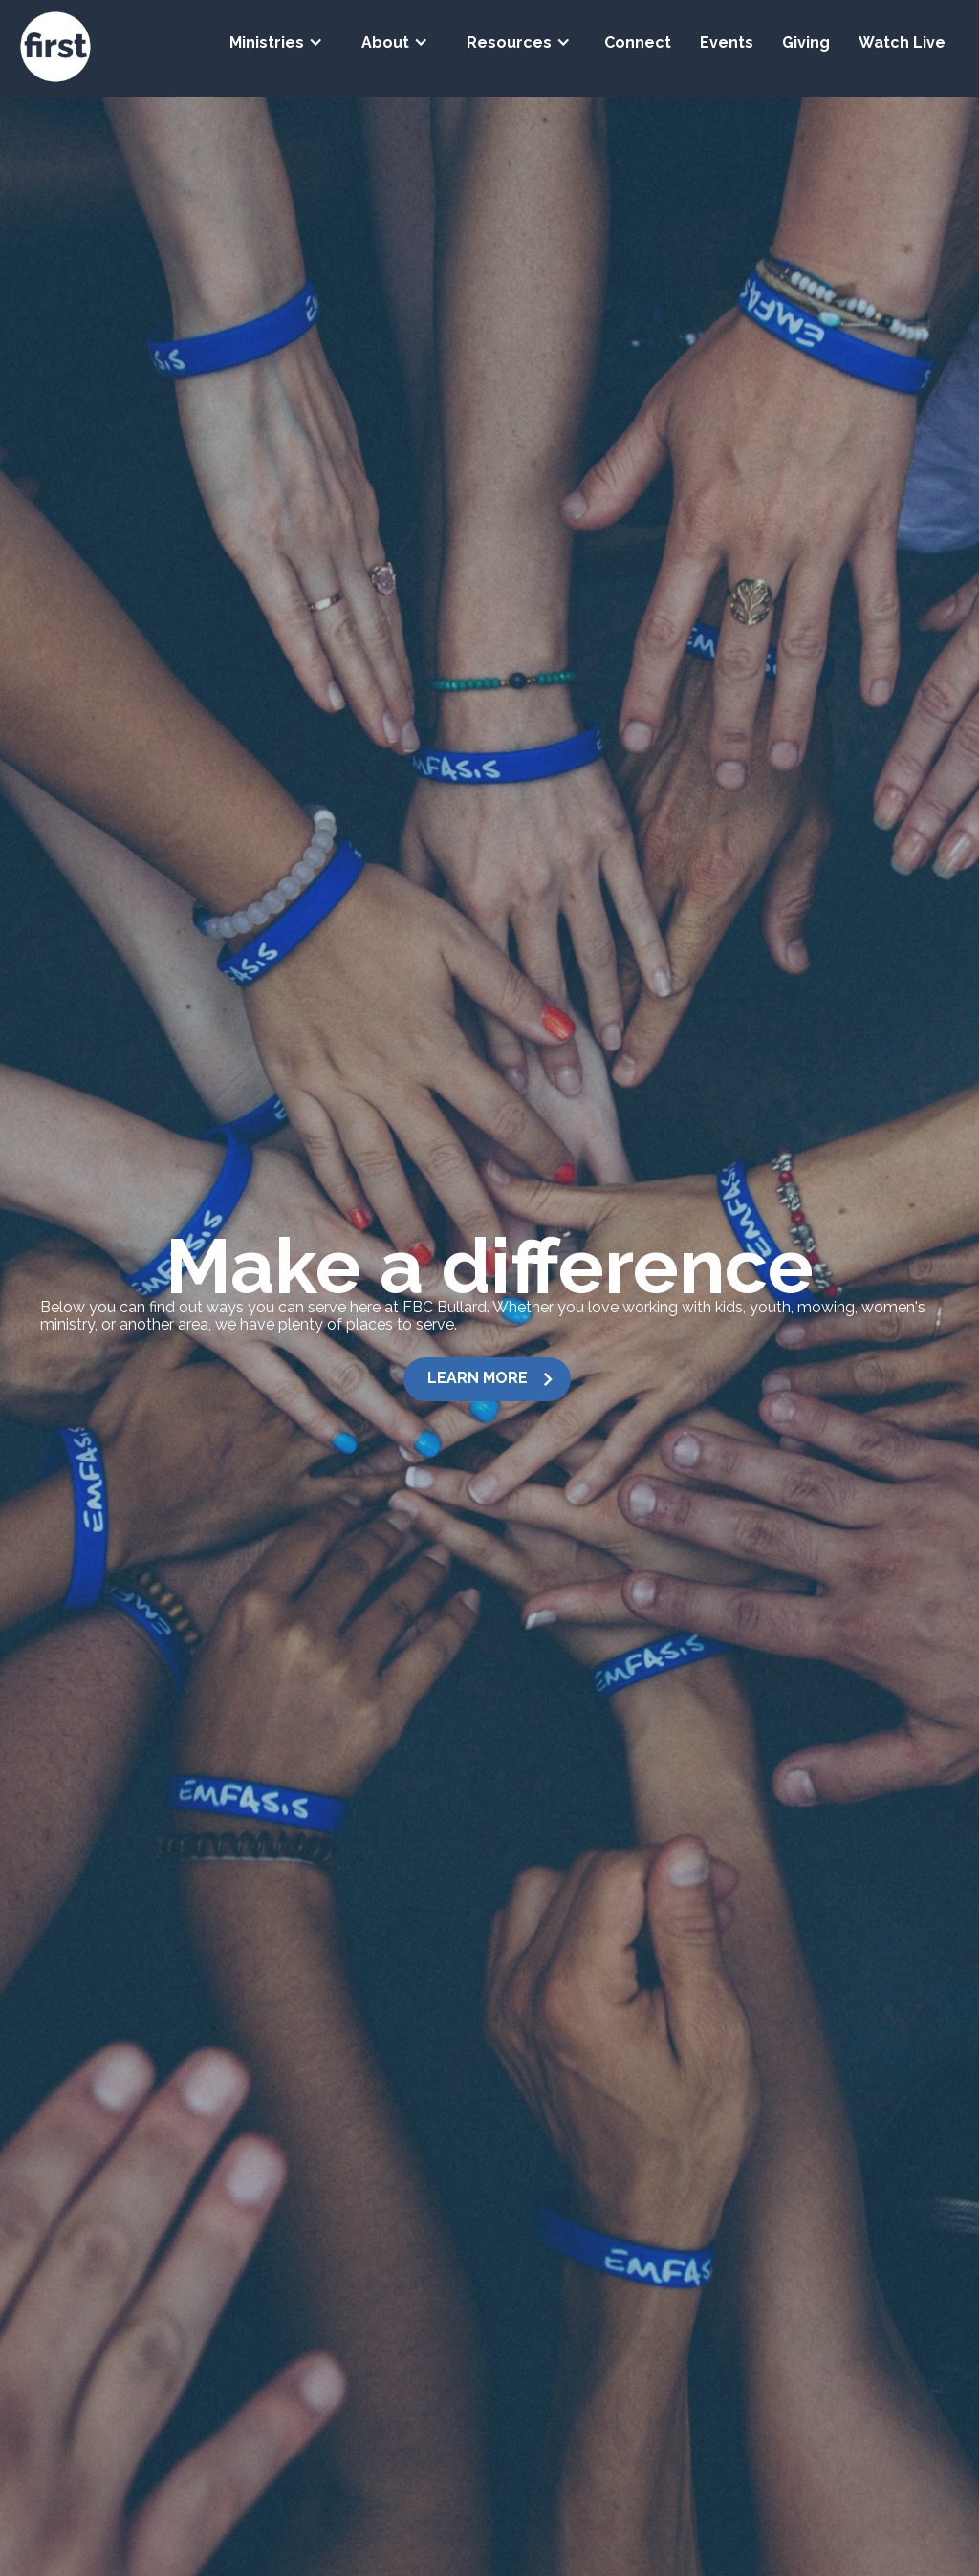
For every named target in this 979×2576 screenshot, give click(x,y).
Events (726, 42)
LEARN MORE (477, 1378)
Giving (806, 42)
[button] (276, 36)
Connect (637, 42)
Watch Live (902, 42)
